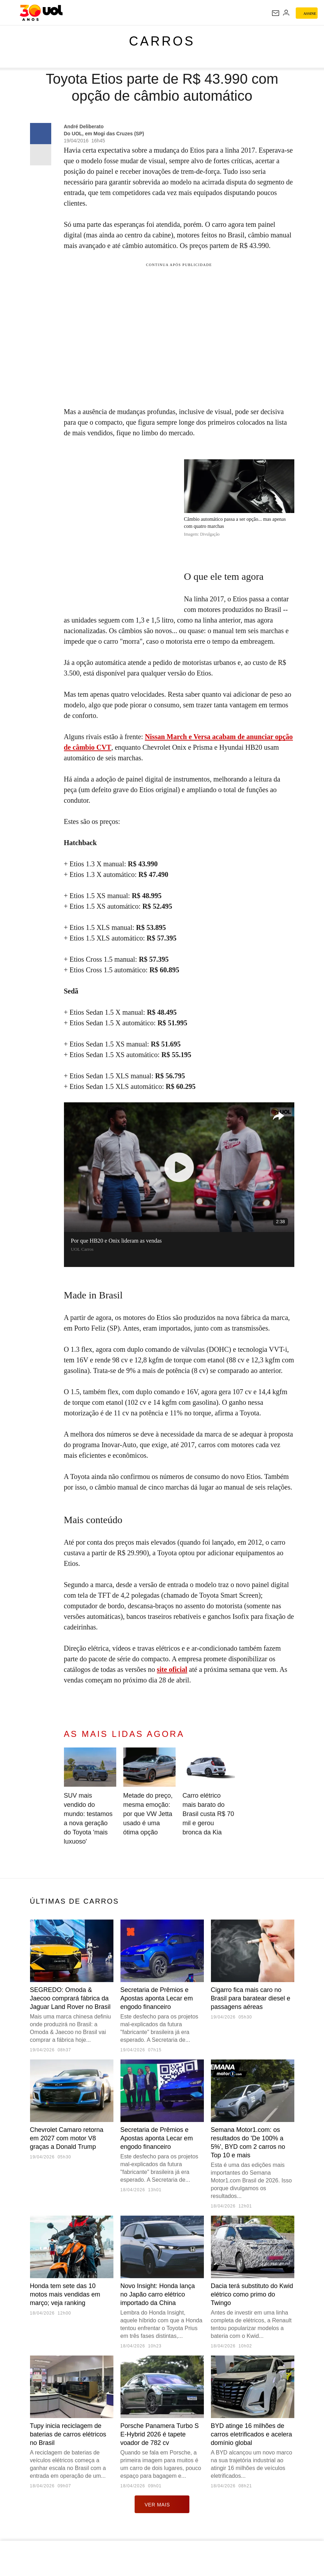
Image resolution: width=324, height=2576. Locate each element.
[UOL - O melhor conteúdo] (41, 13)
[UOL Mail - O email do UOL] (275, 13)
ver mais (162, 2504)
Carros (162, 41)
